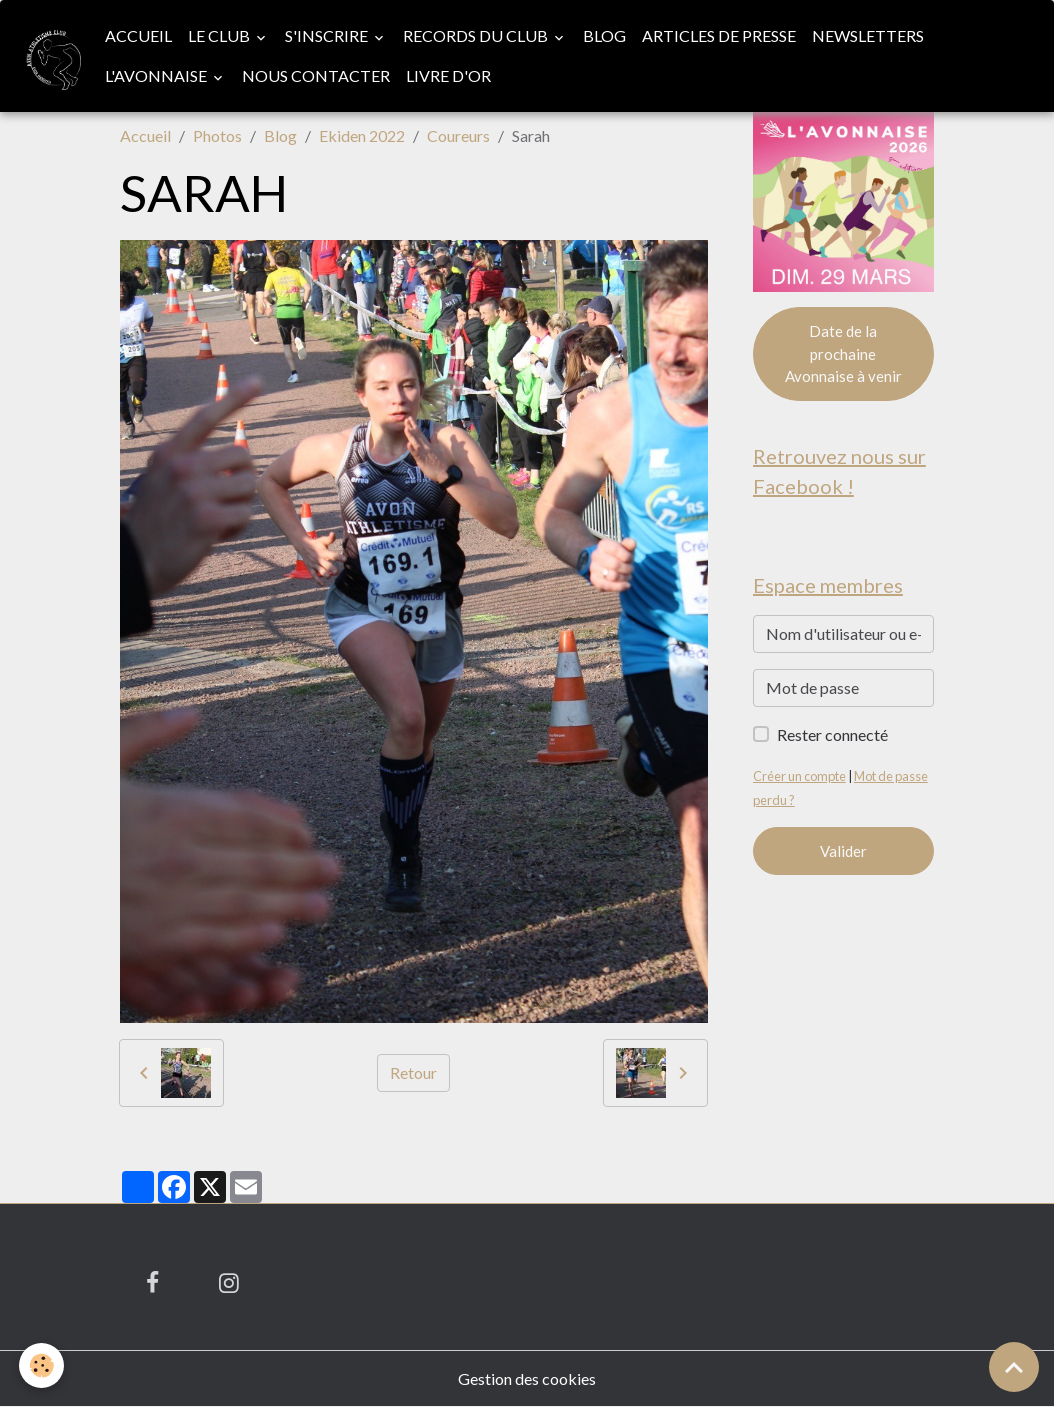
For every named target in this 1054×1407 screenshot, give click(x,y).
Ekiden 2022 (362, 135)
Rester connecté (832, 734)
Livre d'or (448, 75)
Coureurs (458, 135)
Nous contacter (316, 75)
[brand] (48, 55)
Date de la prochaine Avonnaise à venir (843, 353)
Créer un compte (799, 776)
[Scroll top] (1014, 1367)
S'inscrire (328, 35)
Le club (220, 35)
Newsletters (868, 35)
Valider (843, 851)
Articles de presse (719, 35)
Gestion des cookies (527, 1378)
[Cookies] (42, 1365)
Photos (217, 135)
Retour (413, 1072)
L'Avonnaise (157, 75)
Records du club (477, 35)
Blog (604, 35)
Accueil (138, 35)
